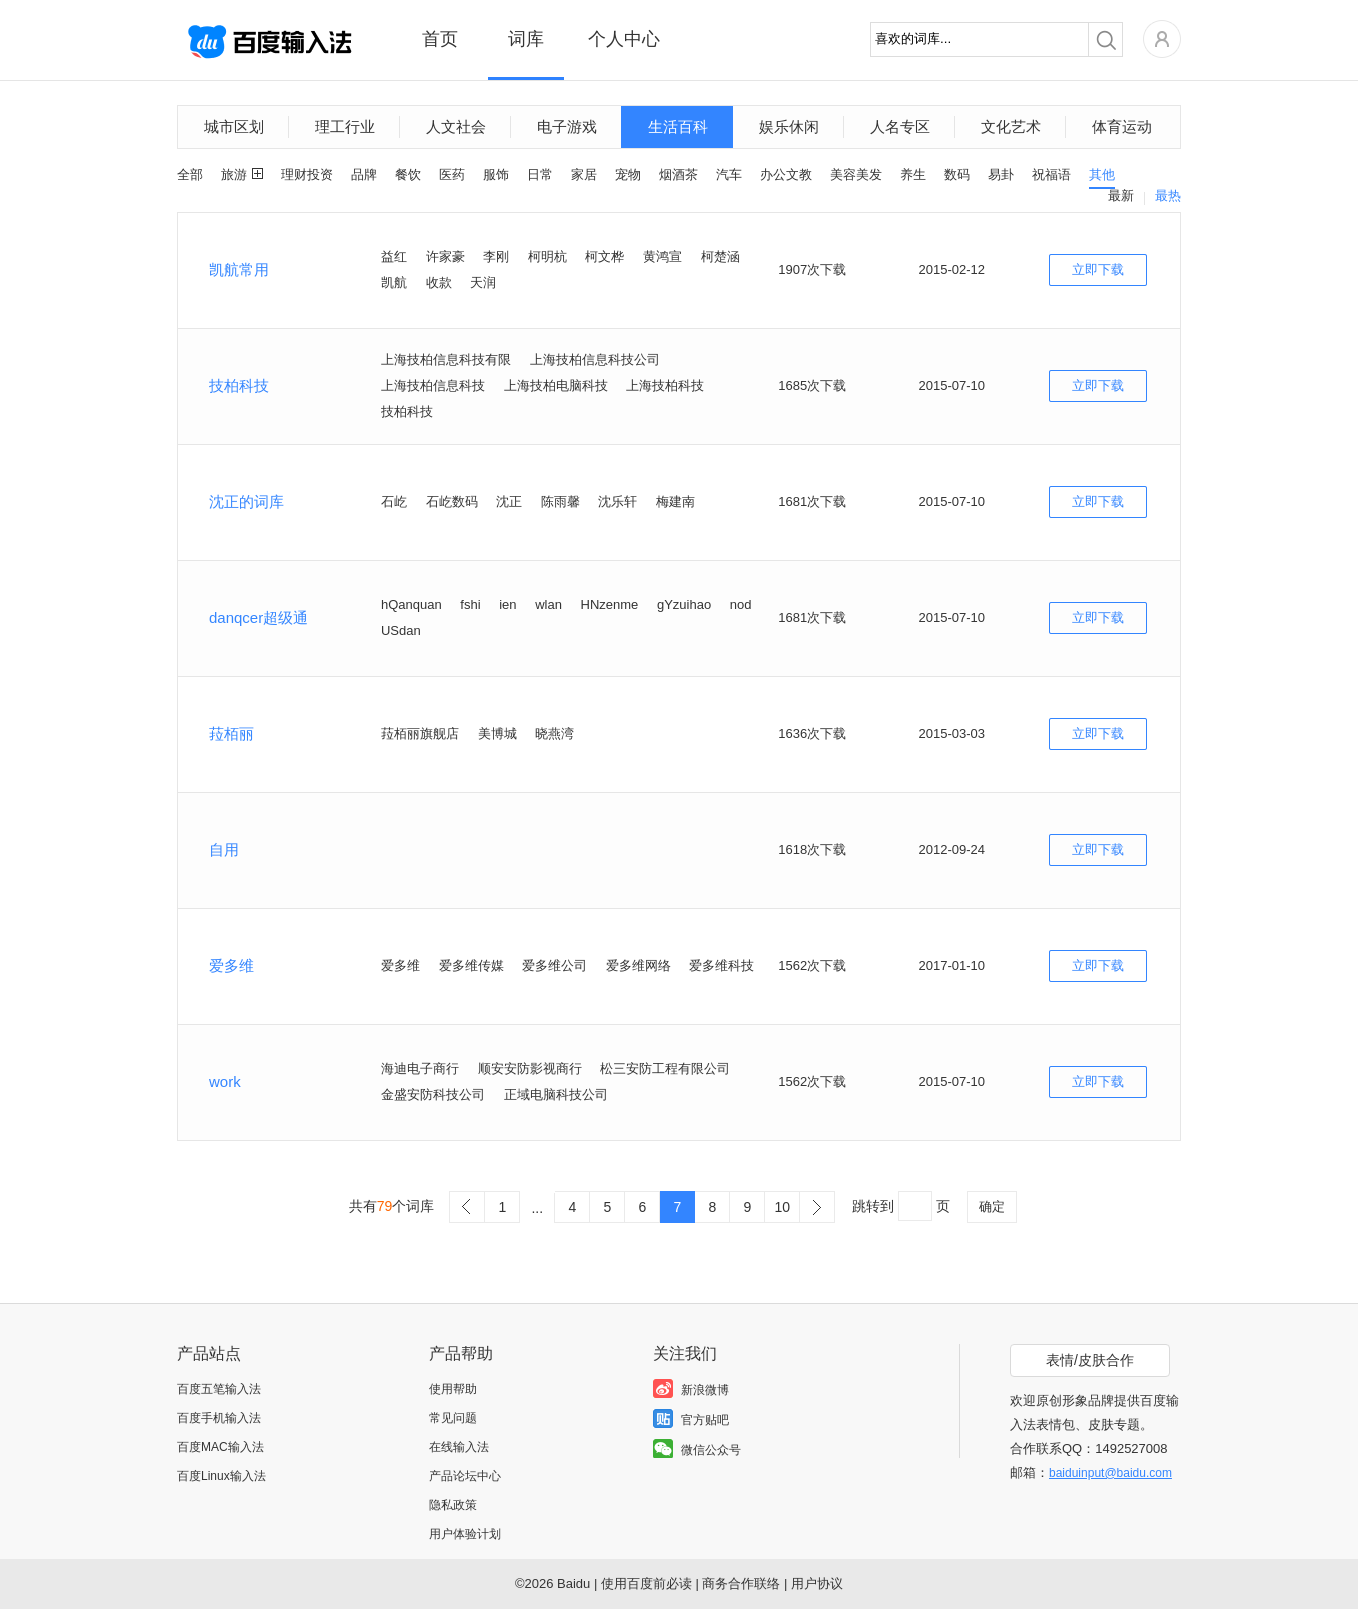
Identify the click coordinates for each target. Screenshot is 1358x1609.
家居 (584, 174)
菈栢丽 (231, 733)
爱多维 (231, 965)
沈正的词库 (246, 501)
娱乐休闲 (789, 126)
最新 (1121, 195)
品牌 (364, 174)
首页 (440, 39)
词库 (526, 39)
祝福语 (1051, 174)
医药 (452, 174)
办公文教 (786, 174)
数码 (957, 174)
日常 (540, 174)
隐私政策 (453, 1505)
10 (782, 1207)
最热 (1168, 195)
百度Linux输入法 (221, 1476)
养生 (913, 174)
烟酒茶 (678, 174)
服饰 (496, 174)
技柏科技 (239, 385)
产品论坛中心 (465, 1476)
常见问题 (453, 1418)
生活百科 (678, 126)
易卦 (1001, 174)
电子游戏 (567, 126)
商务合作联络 (741, 1583)
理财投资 (307, 174)
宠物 (628, 174)
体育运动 (1122, 126)
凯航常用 (239, 269)
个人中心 (624, 39)
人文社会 (456, 126)
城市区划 (234, 126)
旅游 (234, 174)
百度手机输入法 (219, 1418)
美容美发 (856, 174)
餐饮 (408, 174)
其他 (1102, 174)
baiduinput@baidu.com (1110, 1473)
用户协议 (817, 1583)
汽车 (729, 174)
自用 (224, 849)
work (225, 1081)
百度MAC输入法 (220, 1447)
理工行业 (345, 126)
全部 (190, 174)
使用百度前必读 (646, 1583)
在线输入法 (459, 1447)
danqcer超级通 (258, 617)
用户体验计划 (465, 1534)
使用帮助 (453, 1389)
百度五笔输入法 (219, 1389)
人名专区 (900, 126)
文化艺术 (1011, 126)
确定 (992, 1206)
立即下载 (1098, 269)
